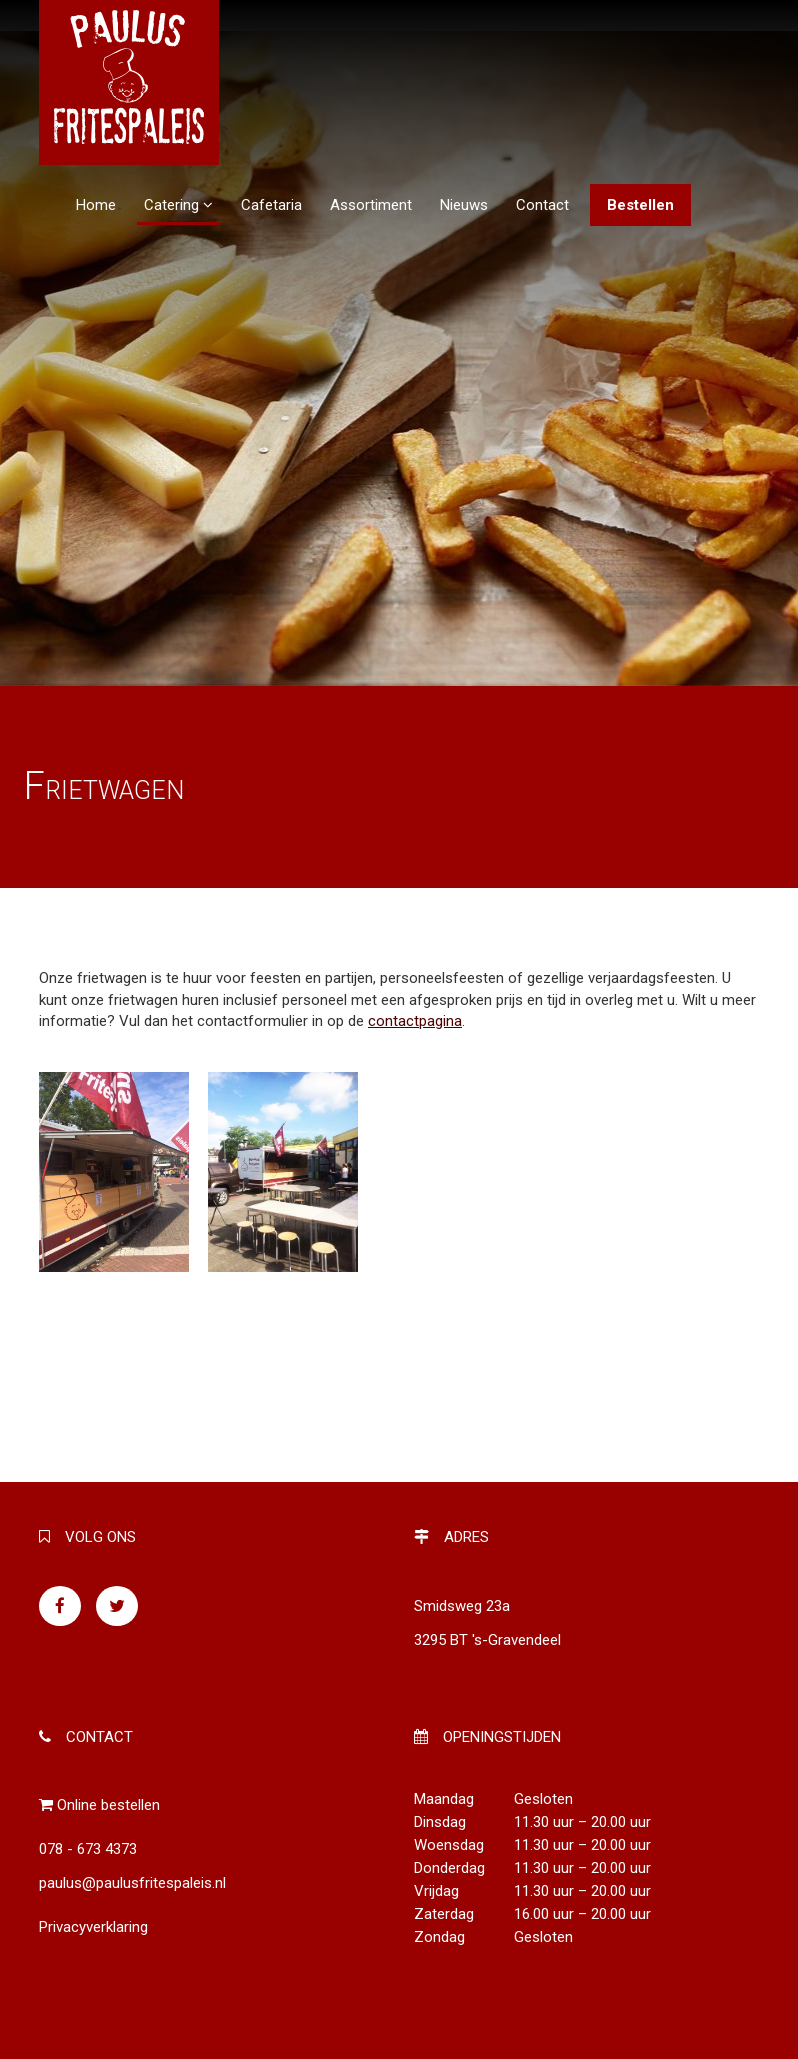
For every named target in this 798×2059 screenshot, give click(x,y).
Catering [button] (178, 205)
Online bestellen (108, 1805)
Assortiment (371, 205)
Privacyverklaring (93, 1927)
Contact (542, 205)
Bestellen (640, 205)
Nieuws (464, 205)
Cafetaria (271, 205)
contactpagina (415, 1021)
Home (96, 205)
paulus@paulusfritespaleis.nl (132, 1883)
